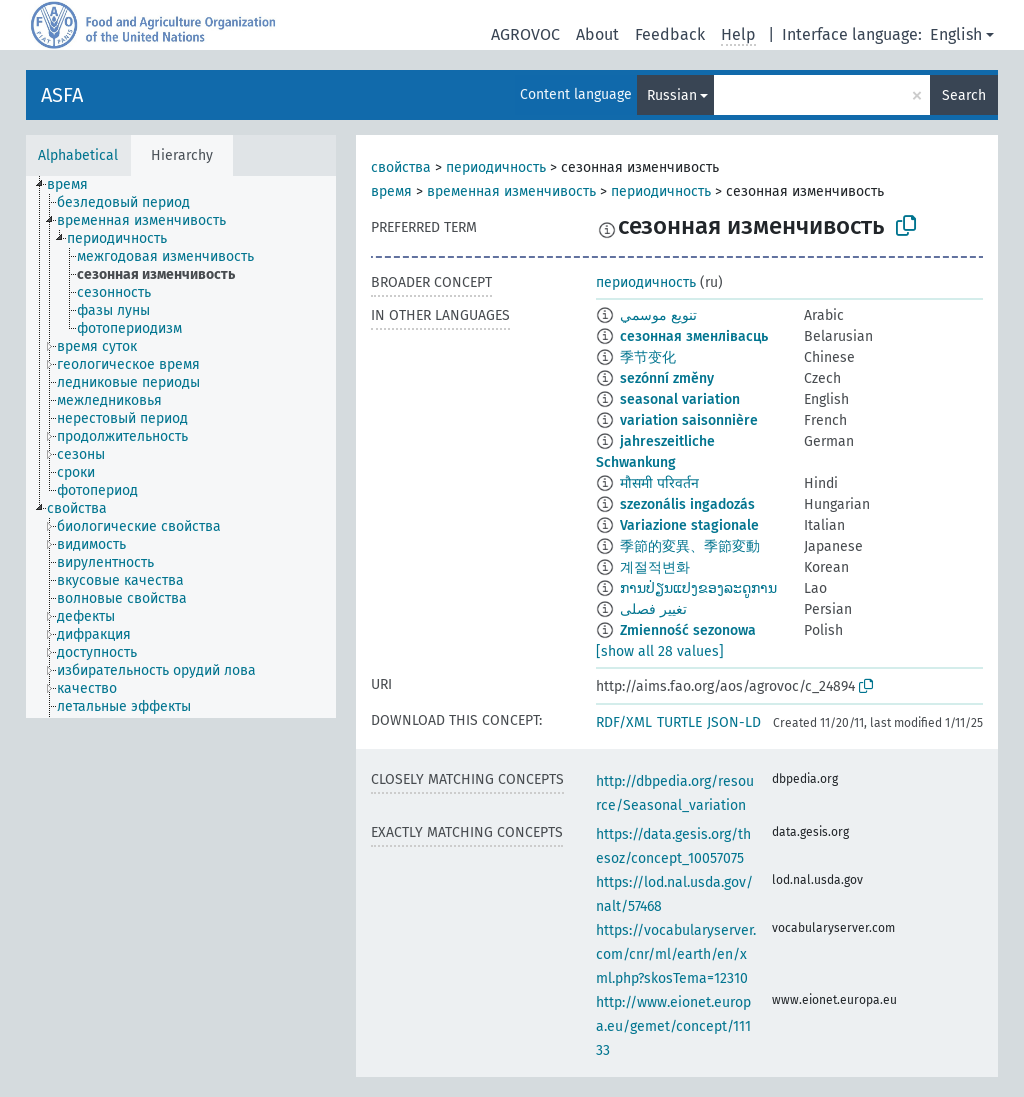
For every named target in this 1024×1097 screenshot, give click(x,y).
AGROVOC (525, 34)
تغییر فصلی (653, 609)
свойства (401, 167)
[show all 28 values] (660, 651)
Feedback (670, 34)
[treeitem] (76, 185)
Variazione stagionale (689, 525)
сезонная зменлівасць (694, 336)
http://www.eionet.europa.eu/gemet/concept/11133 (673, 1026)
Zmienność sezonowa (688, 630)
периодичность (496, 167)
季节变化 (648, 357)
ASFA (62, 95)
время (391, 191)
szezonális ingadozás (687, 504)
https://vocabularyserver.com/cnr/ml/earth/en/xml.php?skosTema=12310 (676, 954)
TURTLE (679, 722)
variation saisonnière (689, 420)
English (956, 34)
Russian (672, 95)
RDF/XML (624, 722)
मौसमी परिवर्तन (659, 483)
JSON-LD (734, 722)
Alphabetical (78, 155)
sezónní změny (667, 378)
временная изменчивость (511, 191)
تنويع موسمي (658, 315)
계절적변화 (655, 567)
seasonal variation (680, 399)
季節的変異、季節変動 (690, 546)
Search (964, 95)
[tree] (181, 447)
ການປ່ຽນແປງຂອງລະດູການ (698, 588)
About (597, 34)
